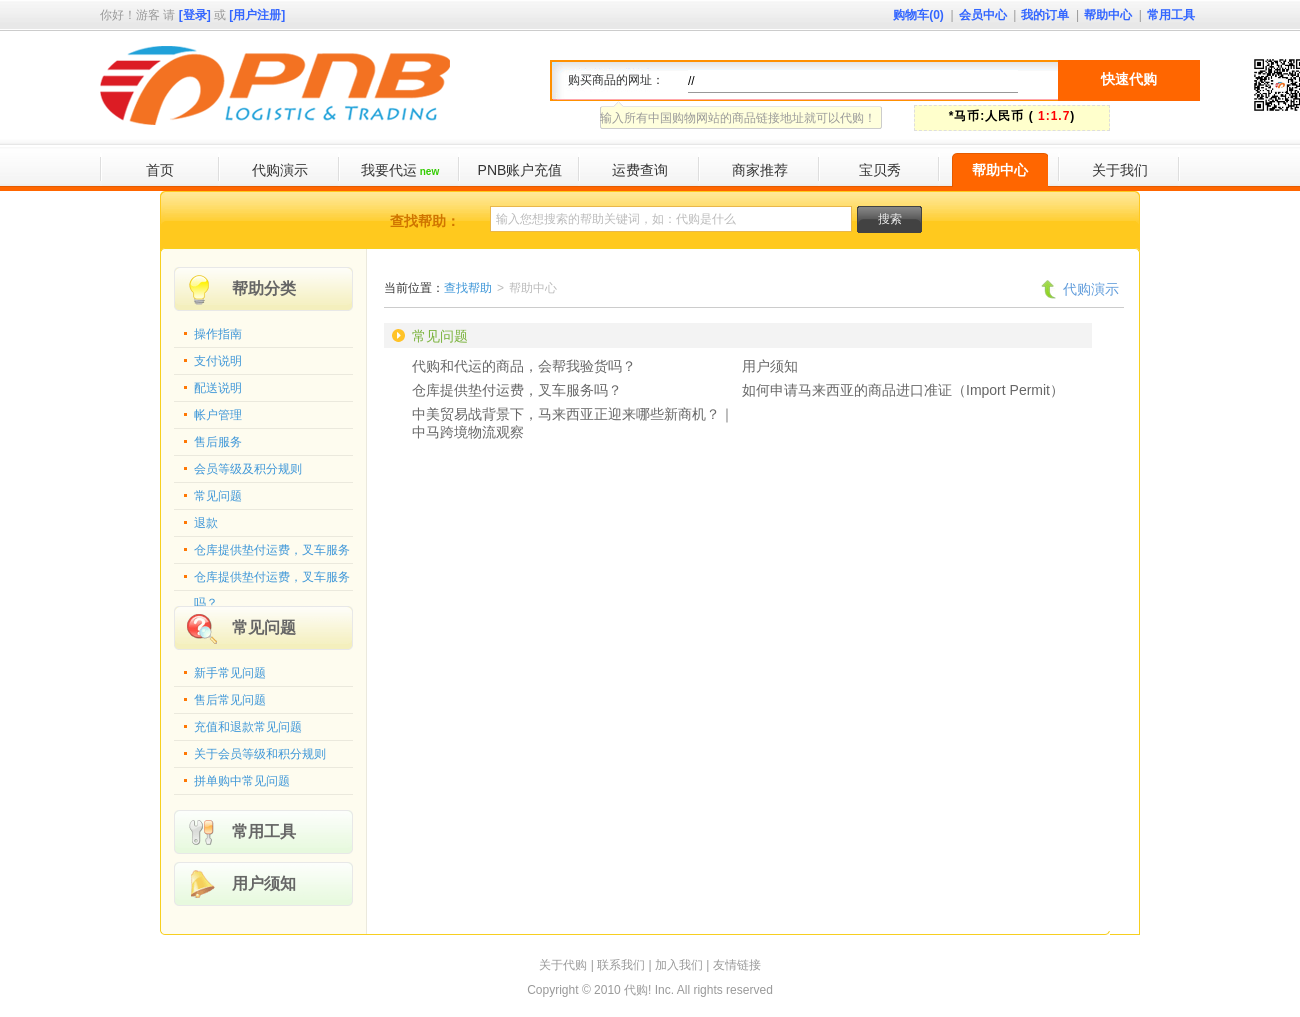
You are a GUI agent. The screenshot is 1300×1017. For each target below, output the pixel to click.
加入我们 (679, 965)
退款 (206, 523)
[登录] (195, 15)
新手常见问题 (230, 673)
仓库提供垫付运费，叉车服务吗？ (272, 581)
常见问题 (218, 496)
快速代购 (1129, 79)
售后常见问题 (230, 700)
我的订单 (1045, 15)
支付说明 (218, 361)
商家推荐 (760, 170)
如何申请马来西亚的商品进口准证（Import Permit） (903, 390)
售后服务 (218, 442)
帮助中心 (1108, 15)
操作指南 (218, 334)
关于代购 (563, 965)
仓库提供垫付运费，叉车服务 (272, 550)
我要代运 (400, 170)
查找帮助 (468, 288)
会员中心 (983, 15)
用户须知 (264, 883)
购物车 (918, 15)
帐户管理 (218, 415)
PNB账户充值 (520, 170)
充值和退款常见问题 (248, 727)
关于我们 (1120, 170)
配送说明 (218, 388)
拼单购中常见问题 (242, 781)
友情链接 (737, 965)
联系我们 (621, 965)
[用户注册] (257, 15)
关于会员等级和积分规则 (260, 754)
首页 (160, 170)
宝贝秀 (880, 170)
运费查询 (640, 170)
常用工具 (1171, 15)
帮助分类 (264, 288)
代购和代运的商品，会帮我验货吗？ (524, 366)
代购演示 (280, 170)
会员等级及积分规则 (248, 469)
